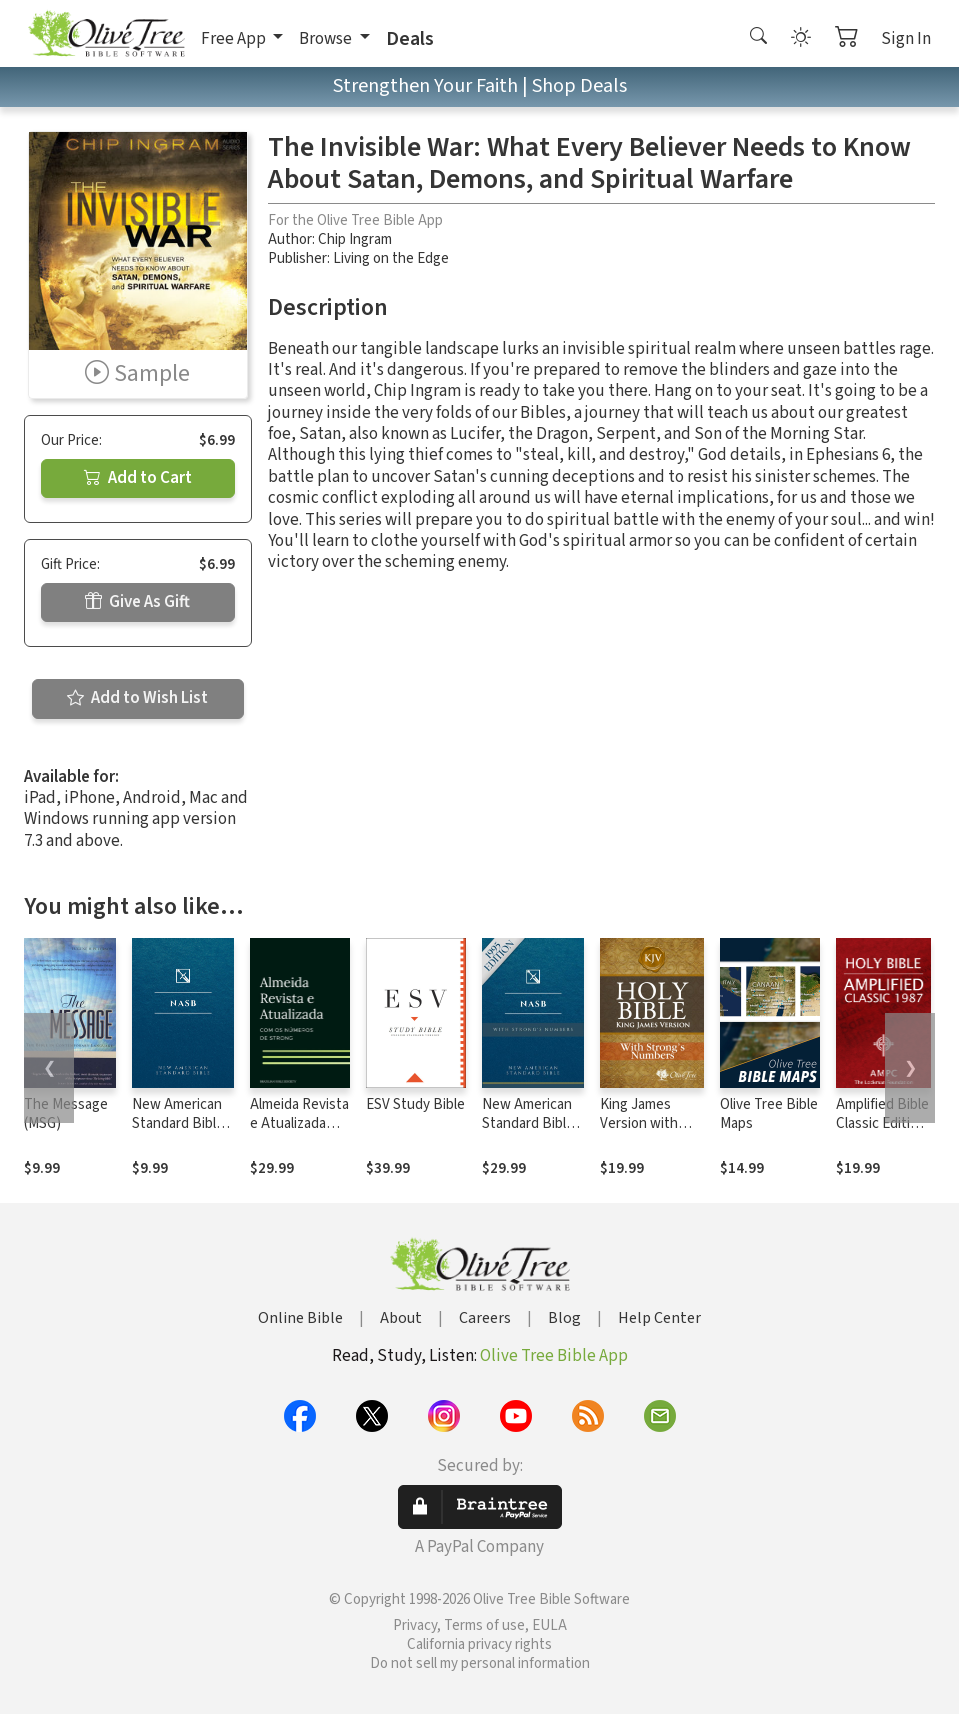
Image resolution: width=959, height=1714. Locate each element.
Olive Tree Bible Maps (769, 1114)
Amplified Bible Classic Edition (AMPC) (882, 1123)
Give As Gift (137, 602)
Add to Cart (138, 478)
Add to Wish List (137, 698)
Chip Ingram (355, 239)
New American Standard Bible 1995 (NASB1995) (178, 1133)
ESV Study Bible (415, 1104)
